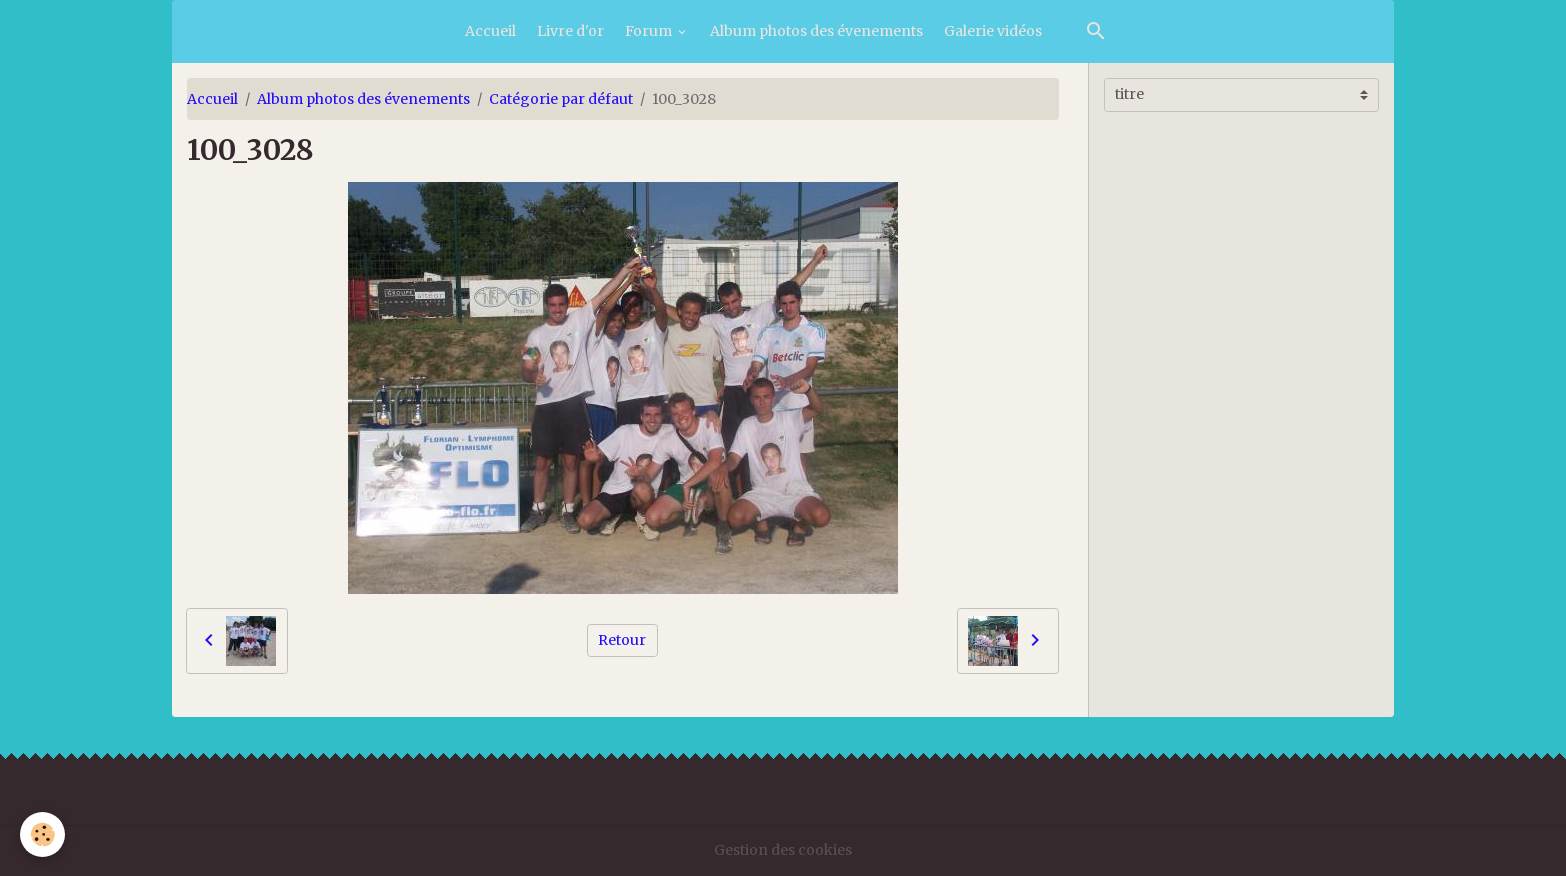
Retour (622, 640)
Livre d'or (570, 31)
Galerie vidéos (993, 31)
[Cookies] (42, 834)
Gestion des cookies (783, 850)
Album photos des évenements (816, 31)
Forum (650, 31)
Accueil (490, 31)
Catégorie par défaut (561, 99)
